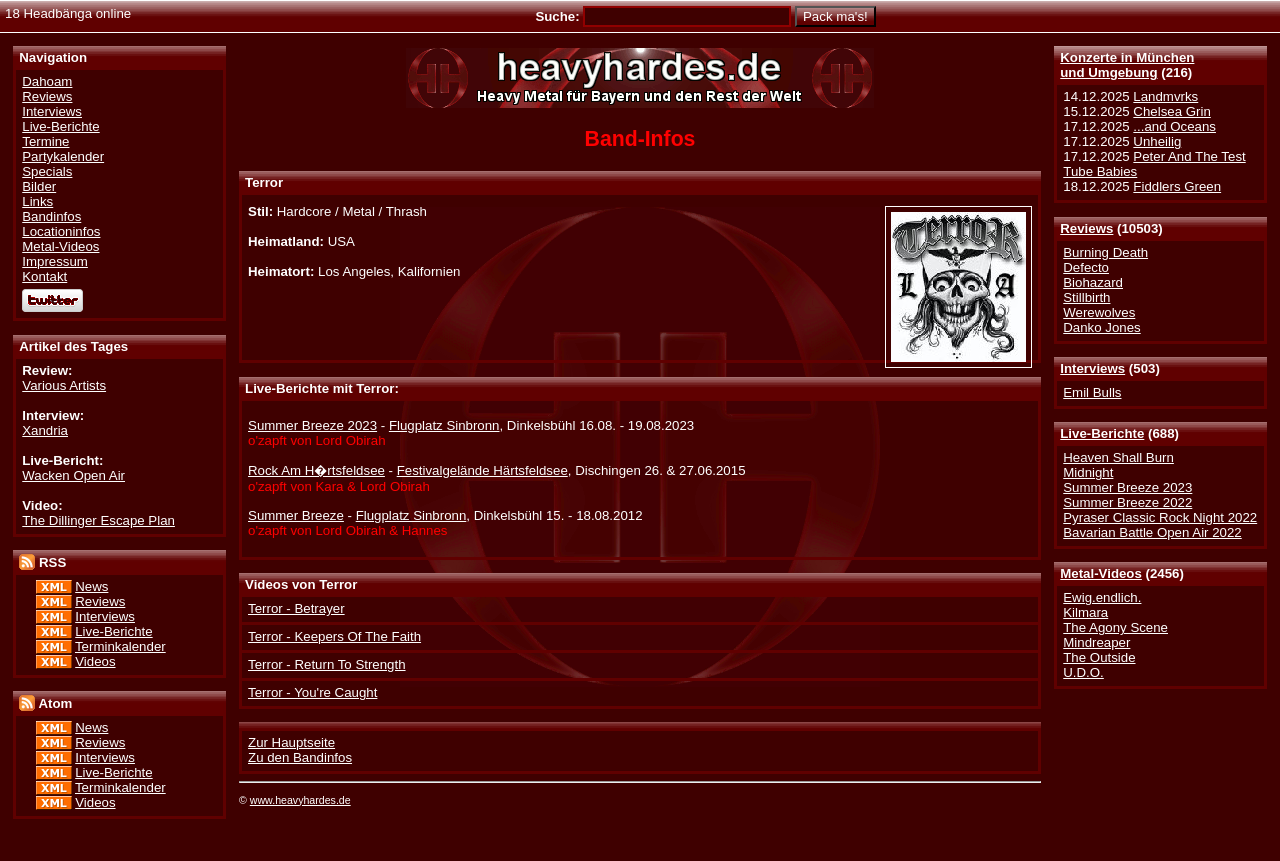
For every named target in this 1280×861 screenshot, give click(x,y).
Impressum (55, 261)
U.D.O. (1083, 672)
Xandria (45, 430)
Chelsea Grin (1171, 111)
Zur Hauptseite (291, 742)
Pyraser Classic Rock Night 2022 (1160, 517)
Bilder (39, 186)
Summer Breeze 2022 (1127, 502)
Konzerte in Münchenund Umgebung (1127, 65)
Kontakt (44, 276)
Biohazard (1093, 282)
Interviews (1092, 368)
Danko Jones (1101, 327)
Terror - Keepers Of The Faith (334, 636)
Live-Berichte (1102, 433)
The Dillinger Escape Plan (98, 520)
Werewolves (1099, 312)
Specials (47, 171)
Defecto (1086, 267)
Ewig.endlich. (1102, 597)
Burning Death (1105, 252)
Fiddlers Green (1177, 186)
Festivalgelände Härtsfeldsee (482, 470)
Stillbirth (1086, 297)
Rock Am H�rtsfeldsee (316, 470)
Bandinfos (51, 216)
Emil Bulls (1092, 392)
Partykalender (63, 156)
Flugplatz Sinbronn (444, 425)
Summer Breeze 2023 (1127, 487)
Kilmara (1085, 612)
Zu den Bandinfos (300, 757)
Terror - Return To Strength (327, 664)
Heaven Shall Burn (1118, 457)
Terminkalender (120, 646)
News (91, 586)
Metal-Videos (1101, 573)
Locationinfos (61, 231)
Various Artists (64, 385)
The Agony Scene (1115, 627)
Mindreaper (1096, 642)
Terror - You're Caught (312, 692)
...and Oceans (1174, 126)
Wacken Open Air (73, 475)
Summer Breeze (296, 515)
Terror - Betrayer (296, 608)
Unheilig (1157, 141)
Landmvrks (1165, 96)
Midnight (1088, 472)
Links (37, 201)
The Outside (1099, 657)
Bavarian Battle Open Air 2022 (1152, 532)
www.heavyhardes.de (300, 800)
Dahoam (47, 81)
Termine (45, 141)
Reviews (1086, 228)
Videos (95, 661)
